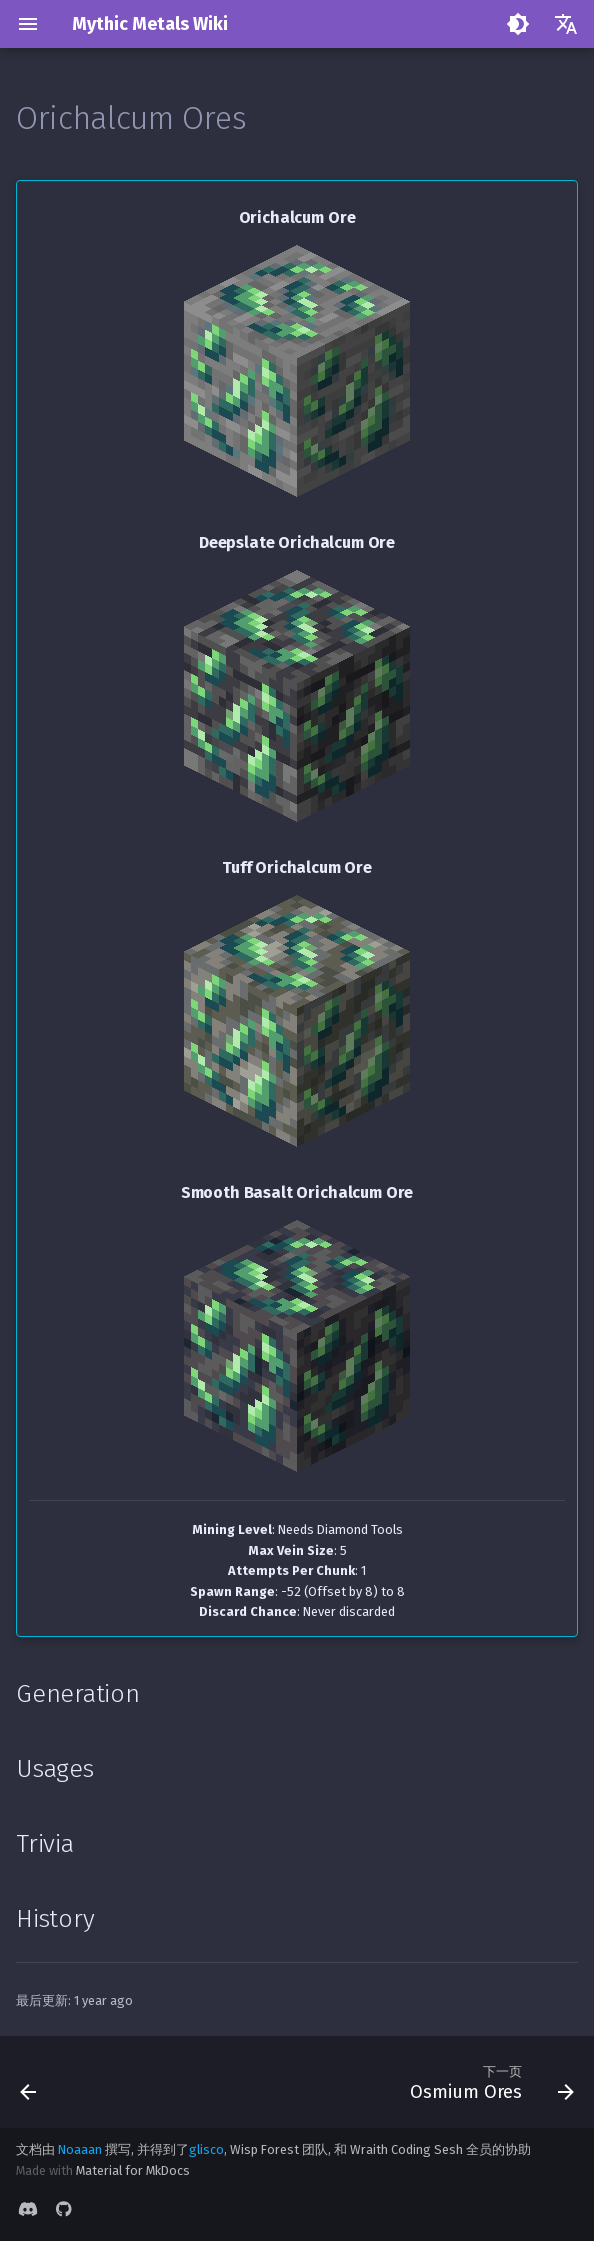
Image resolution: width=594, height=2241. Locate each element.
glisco (206, 2149)
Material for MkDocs (133, 2170)
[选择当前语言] (566, 24)
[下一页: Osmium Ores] (488, 2082)
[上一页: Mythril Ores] (29, 2082)
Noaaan (80, 2149)
